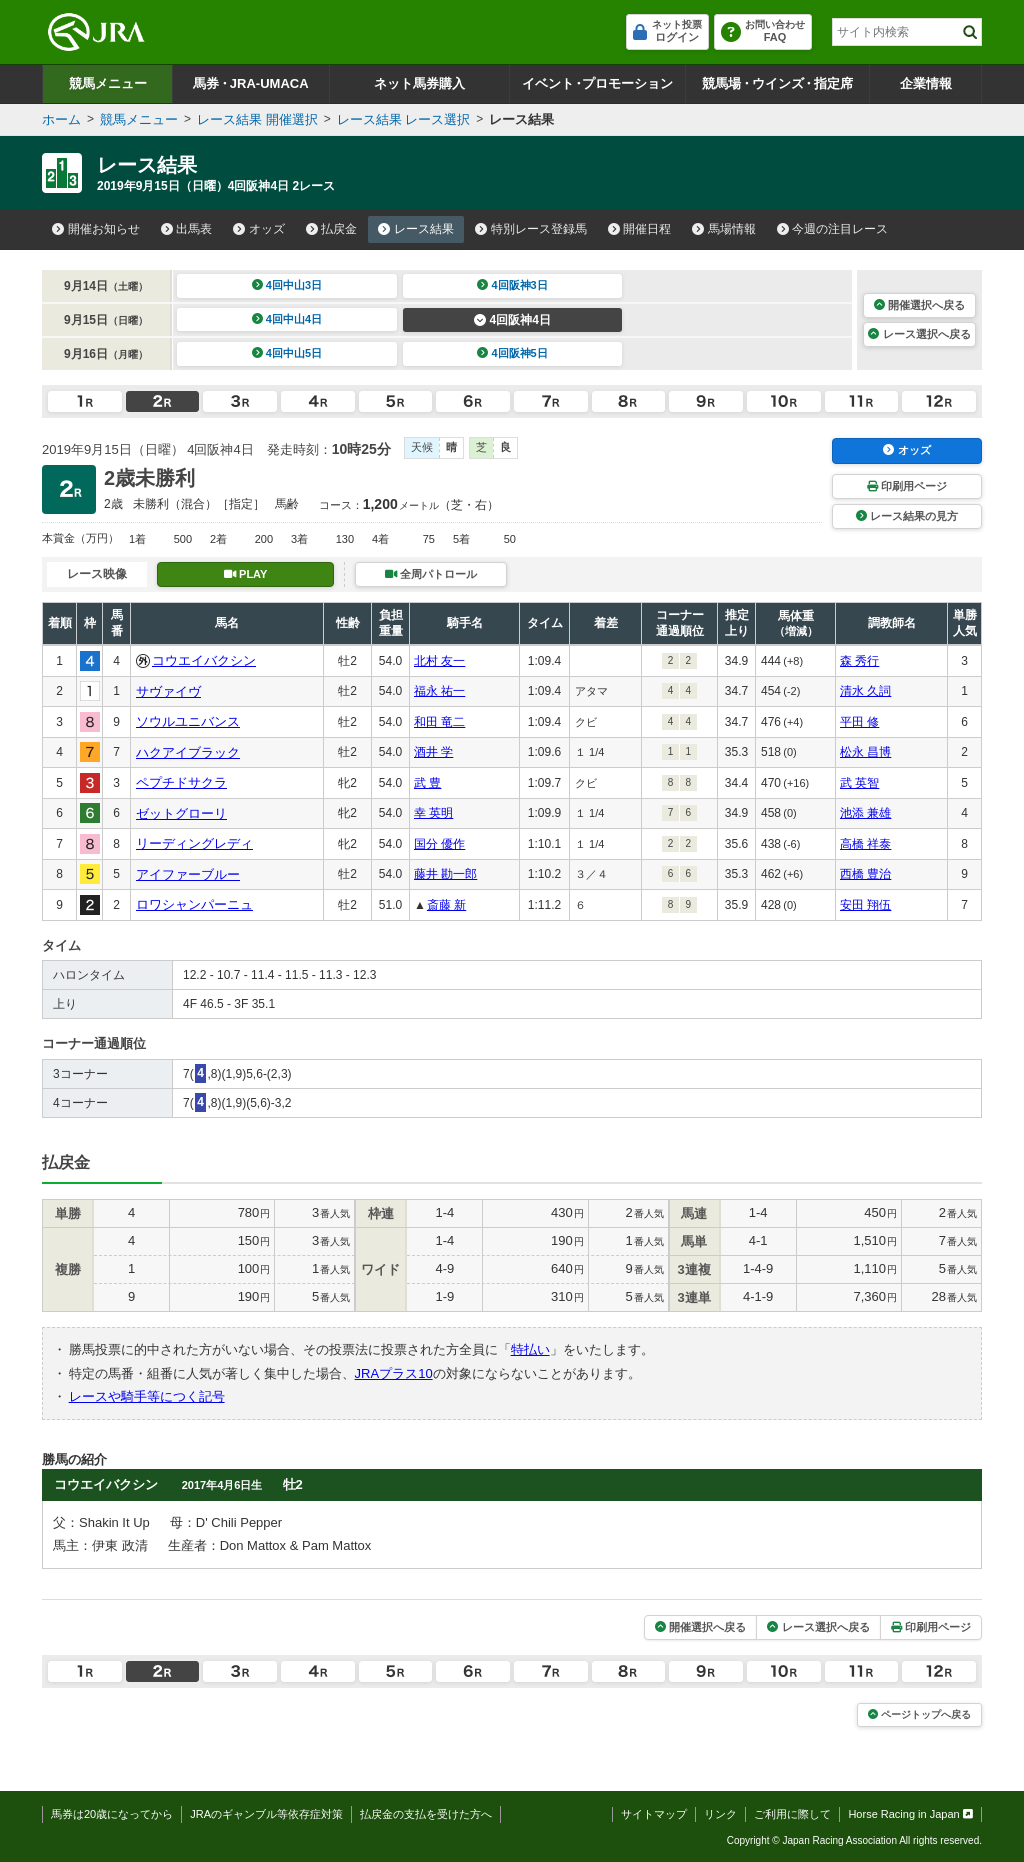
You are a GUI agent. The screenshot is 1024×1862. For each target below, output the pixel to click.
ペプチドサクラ (181, 782)
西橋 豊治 (865, 874)
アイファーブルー (188, 874)
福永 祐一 (439, 691)
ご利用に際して (792, 1814)
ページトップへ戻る (919, 1714)
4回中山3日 (287, 285)
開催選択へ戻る (919, 305)
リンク (720, 1814)
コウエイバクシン (204, 660)
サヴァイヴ (168, 691)
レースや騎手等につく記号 (147, 1396)
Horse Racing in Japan (910, 1814)
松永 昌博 (865, 752)
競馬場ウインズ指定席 (777, 83)
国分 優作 (439, 844)
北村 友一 (439, 661)
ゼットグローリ (181, 813)
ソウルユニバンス (188, 721)
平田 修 (859, 722)
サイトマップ (654, 1814)
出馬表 (187, 229)
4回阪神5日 (512, 353)
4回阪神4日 (512, 320)
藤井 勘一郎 (445, 874)
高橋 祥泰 (865, 844)
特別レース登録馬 (531, 229)
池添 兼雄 (865, 813)
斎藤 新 (446, 905)
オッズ (259, 229)
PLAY (246, 574)
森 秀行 (859, 661)
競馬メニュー (108, 83)
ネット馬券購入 (419, 83)
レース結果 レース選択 (404, 119)
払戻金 (332, 229)
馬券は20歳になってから (112, 1814)
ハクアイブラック (188, 752)
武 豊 (427, 783)
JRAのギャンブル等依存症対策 (266, 1814)
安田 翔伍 (865, 905)
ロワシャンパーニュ (194, 904)
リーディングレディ (194, 843)
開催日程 (640, 229)
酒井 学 (433, 752)
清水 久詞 (865, 691)
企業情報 (926, 83)
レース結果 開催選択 (257, 119)
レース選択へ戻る (919, 334)
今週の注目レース (833, 229)
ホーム (61, 119)
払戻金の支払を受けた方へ (426, 1814)
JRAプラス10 (394, 1373)
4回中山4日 (287, 319)
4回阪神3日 (512, 285)
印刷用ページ (907, 486)
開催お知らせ (96, 229)
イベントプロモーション (597, 83)
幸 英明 (433, 813)
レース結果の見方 (907, 516)
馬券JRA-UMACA (250, 83)
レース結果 (416, 229)
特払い (530, 1349)
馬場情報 (724, 229)
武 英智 (859, 783)
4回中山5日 (287, 353)
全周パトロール (431, 574)
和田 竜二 (439, 722)
